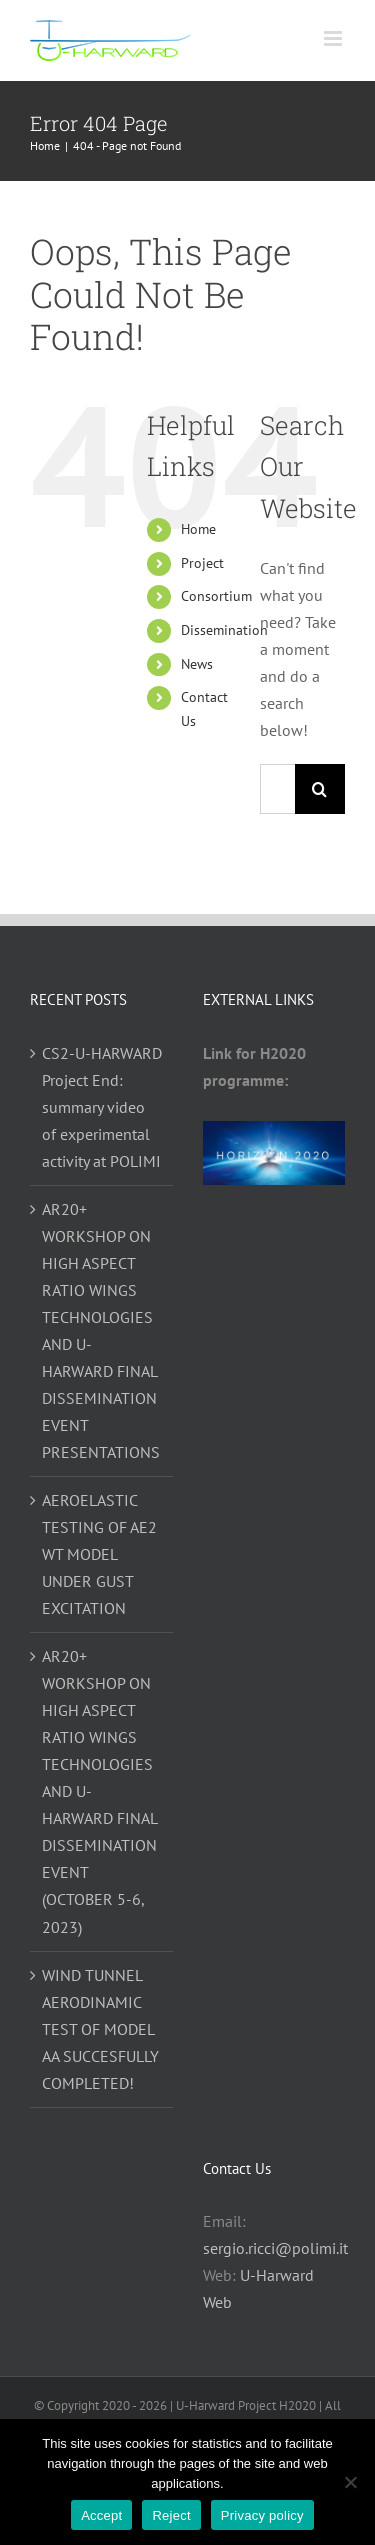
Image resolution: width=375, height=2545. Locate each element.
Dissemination (224, 630)
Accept (101, 2515)
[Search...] (277, 789)
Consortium (216, 596)
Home (198, 529)
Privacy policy (262, 2515)
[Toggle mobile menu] (334, 38)
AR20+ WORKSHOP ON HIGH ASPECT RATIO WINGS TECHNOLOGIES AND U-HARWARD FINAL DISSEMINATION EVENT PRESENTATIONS (101, 1330)
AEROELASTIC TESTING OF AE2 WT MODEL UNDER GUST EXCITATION (99, 1554)
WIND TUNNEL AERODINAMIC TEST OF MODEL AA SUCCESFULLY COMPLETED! (100, 2029)
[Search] (320, 789)
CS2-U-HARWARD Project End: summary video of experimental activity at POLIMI (102, 1107)
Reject (171, 2515)
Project (202, 563)
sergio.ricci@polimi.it (275, 2248)
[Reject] (350, 2482)
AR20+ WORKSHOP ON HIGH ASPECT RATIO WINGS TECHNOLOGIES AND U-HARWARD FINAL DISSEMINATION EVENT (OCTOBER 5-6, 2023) (99, 1791)
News (197, 664)
